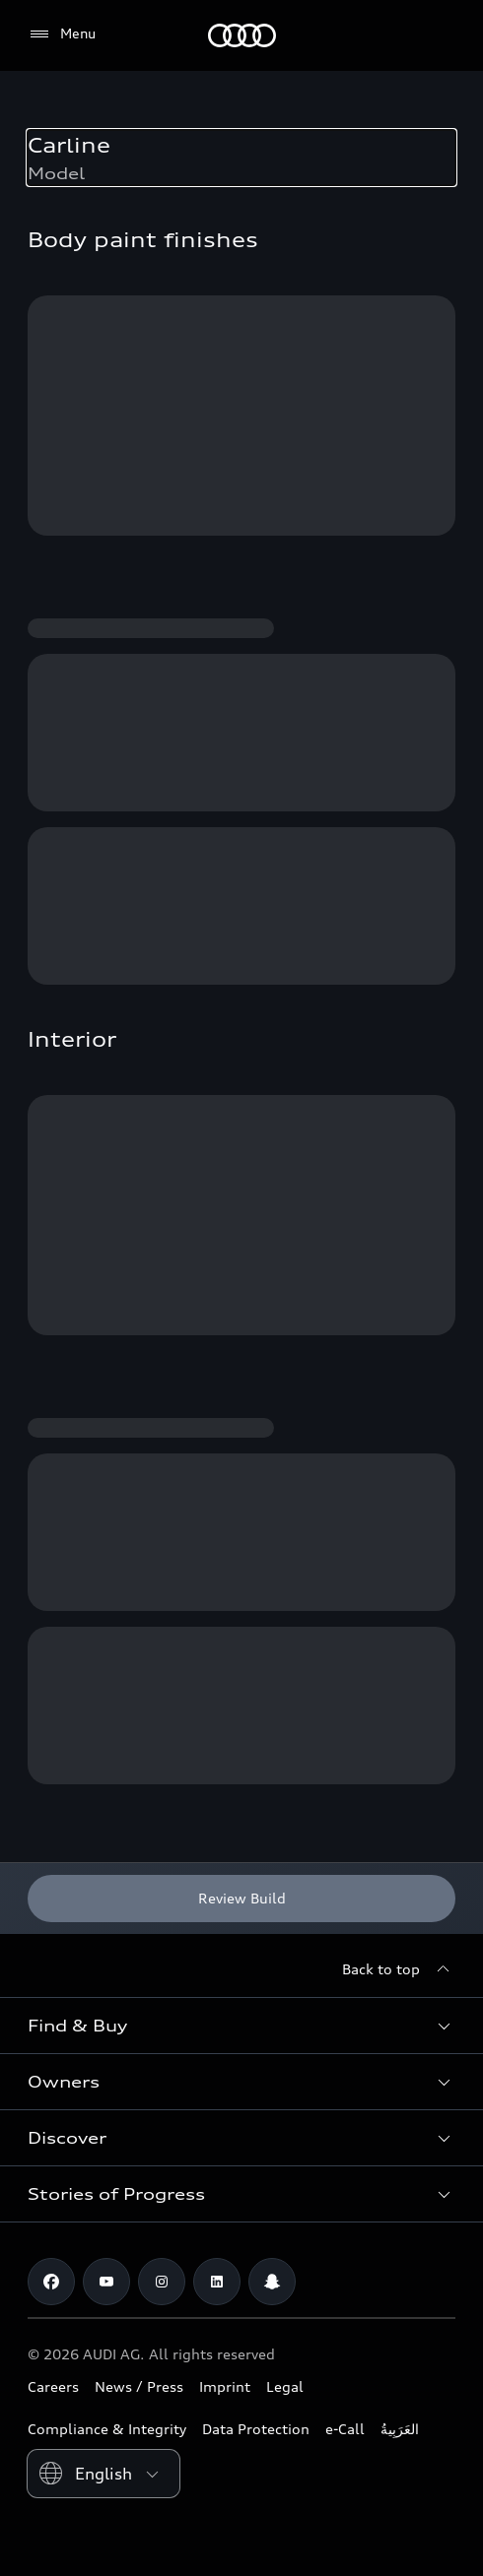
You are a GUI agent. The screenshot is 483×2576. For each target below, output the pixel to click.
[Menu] (62, 34)
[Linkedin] (217, 2281)
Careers (53, 2386)
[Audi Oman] (242, 35)
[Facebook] (51, 2281)
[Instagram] (161, 2281)
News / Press (139, 2386)
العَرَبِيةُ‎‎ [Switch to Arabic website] (399, 2428)
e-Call (345, 2428)
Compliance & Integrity (107, 2428)
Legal (285, 2386)
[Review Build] (241, 1898)
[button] (241, 2025)
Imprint (224, 2386)
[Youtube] (106, 2281)
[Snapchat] (272, 2281)
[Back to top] (398, 1969)
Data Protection (256, 2428)
